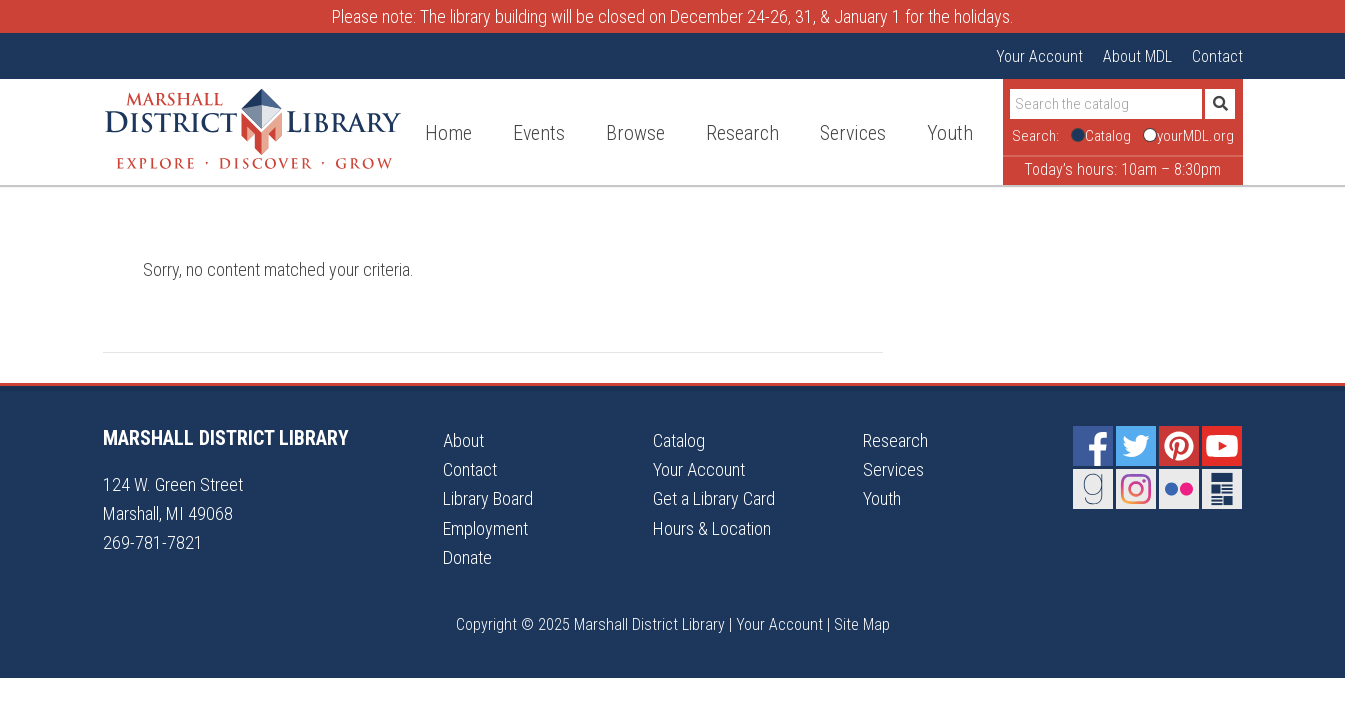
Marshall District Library (253, 129)
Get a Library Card (714, 498)
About (463, 440)
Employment (485, 528)
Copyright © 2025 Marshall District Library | (596, 624)
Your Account (1039, 56)
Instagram (1136, 489)
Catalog (679, 440)
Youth (882, 498)
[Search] (1106, 104)
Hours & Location (712, 528)
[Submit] (1220, 104)
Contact (1217, 56)
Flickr (1179, 489)
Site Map (862, 624)
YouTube (1222, 446)
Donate (467, 557)
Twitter (1136, 446)
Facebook (1093, 446)
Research (895, 440)
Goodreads (1093, 489)
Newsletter (1222, 489)
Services (893, 469)
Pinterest (1179, 446)
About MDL (1137, 56)
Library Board (488, 498)
